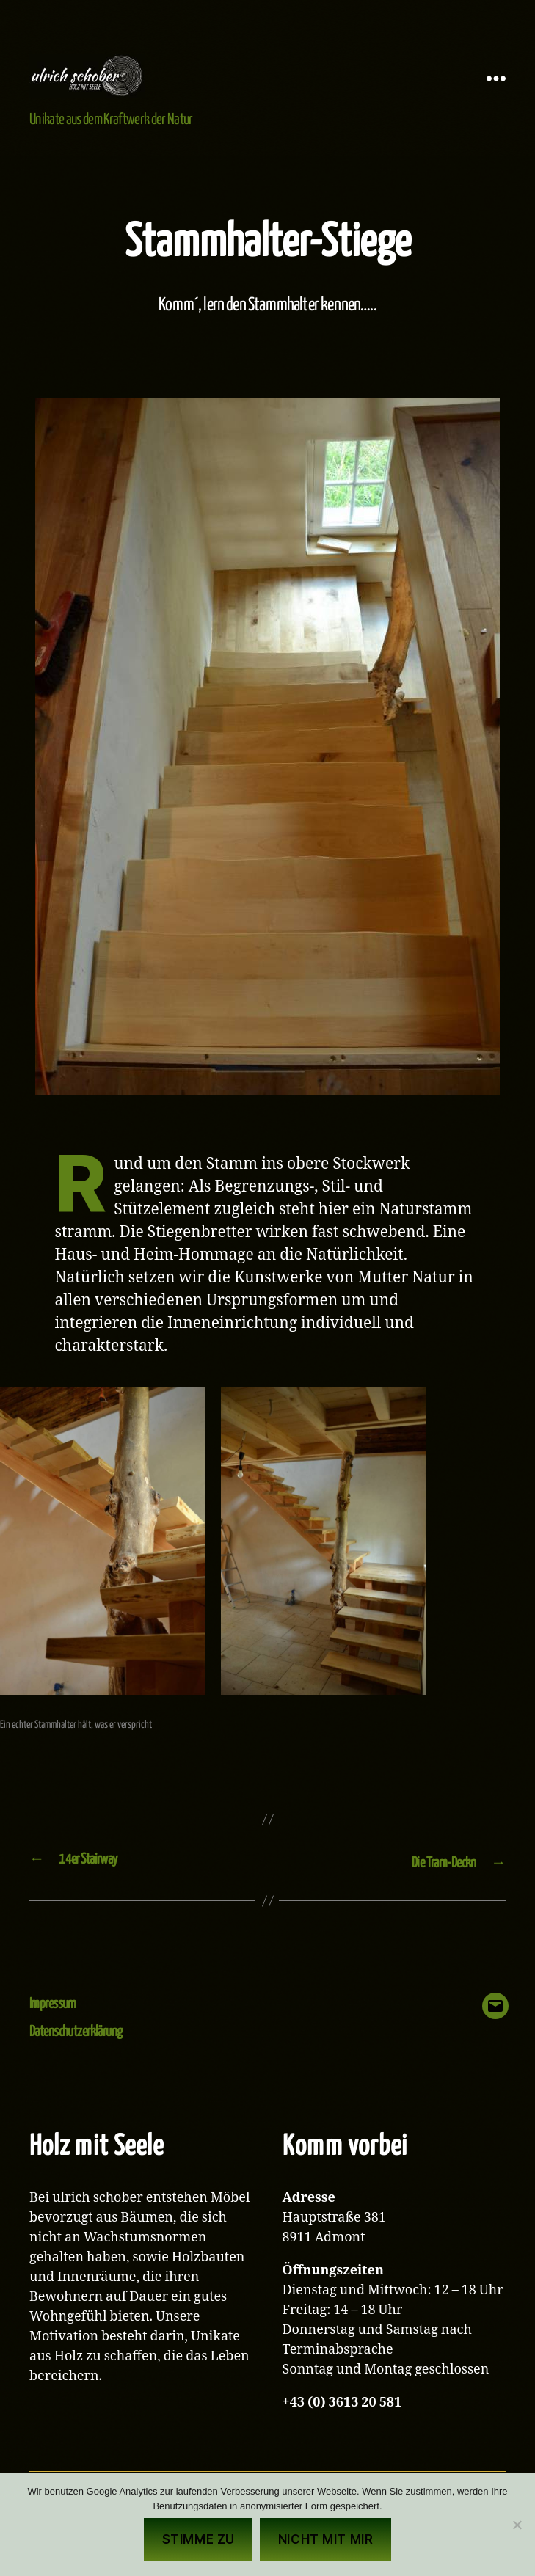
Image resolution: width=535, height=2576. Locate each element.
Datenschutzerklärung (83, 2052)
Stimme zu (198, 2539)
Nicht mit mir (325, 2539)
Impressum (56, 2024)
